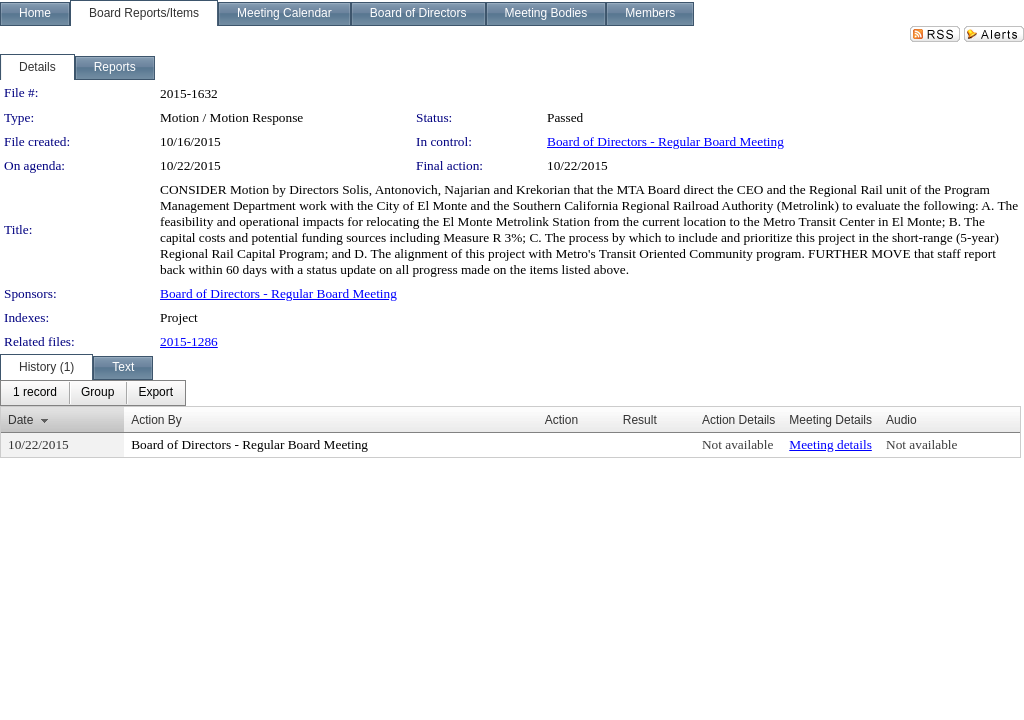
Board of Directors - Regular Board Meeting (665, 141)
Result (640, 420)
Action (561, 420)
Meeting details (830, 444)
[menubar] (93, 393)
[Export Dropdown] (155, 393)
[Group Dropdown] (97, 393)
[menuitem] (35, 393)
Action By (156, 420)
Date (20, 420)
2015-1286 (189, 341)
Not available (737, 444)
